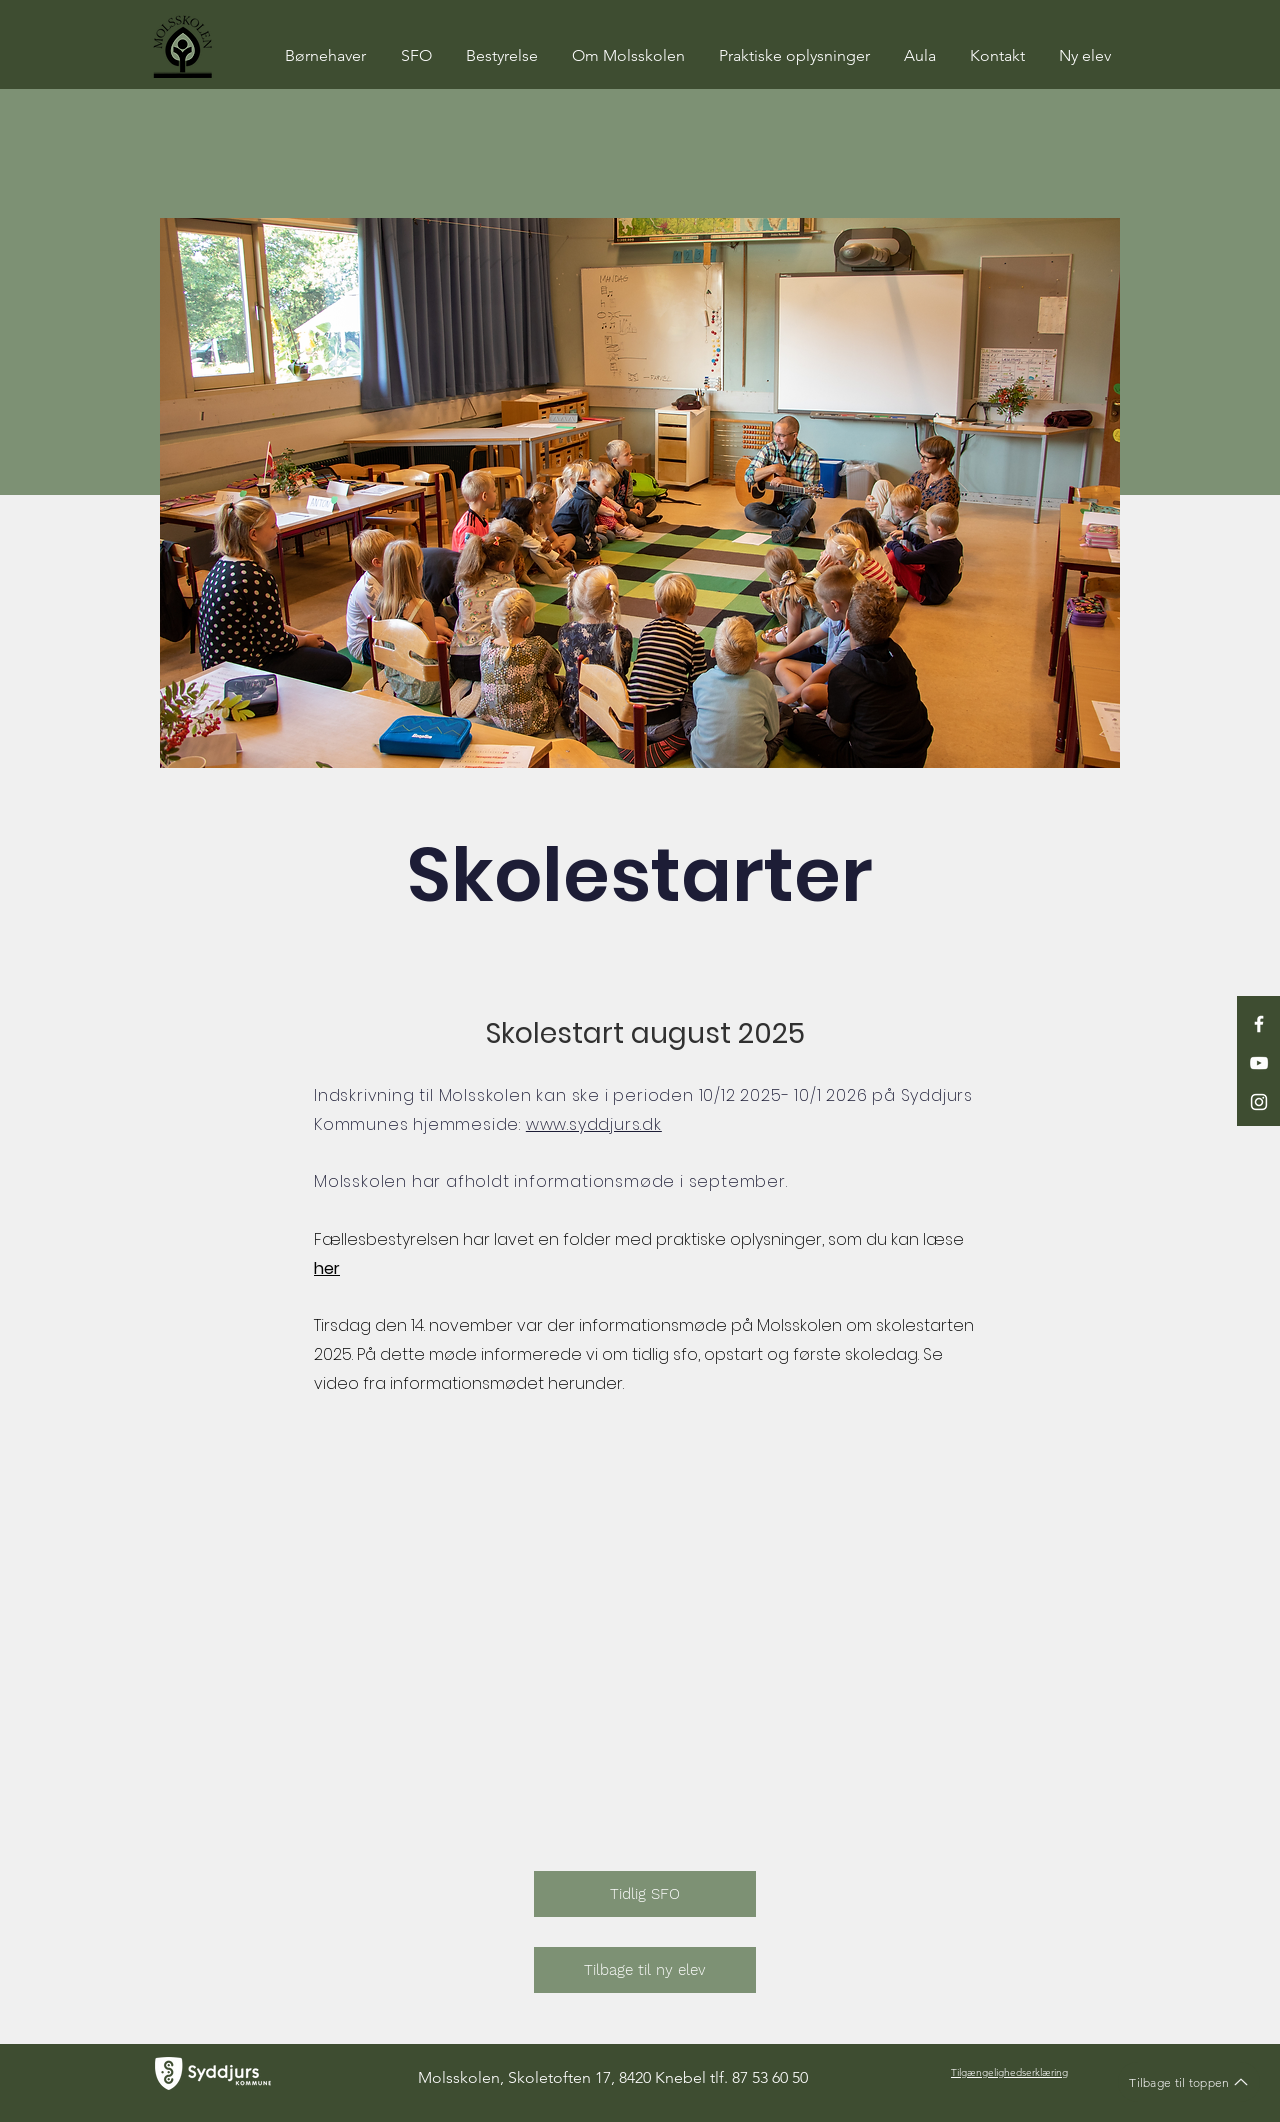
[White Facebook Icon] (1259, 1024)
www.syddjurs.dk (594, 1124)
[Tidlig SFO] (645, 1894)
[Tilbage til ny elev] (645, 1970)
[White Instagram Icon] (1259, 1102)
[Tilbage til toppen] (1189, 2082)
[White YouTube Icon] (1259, 1063)
